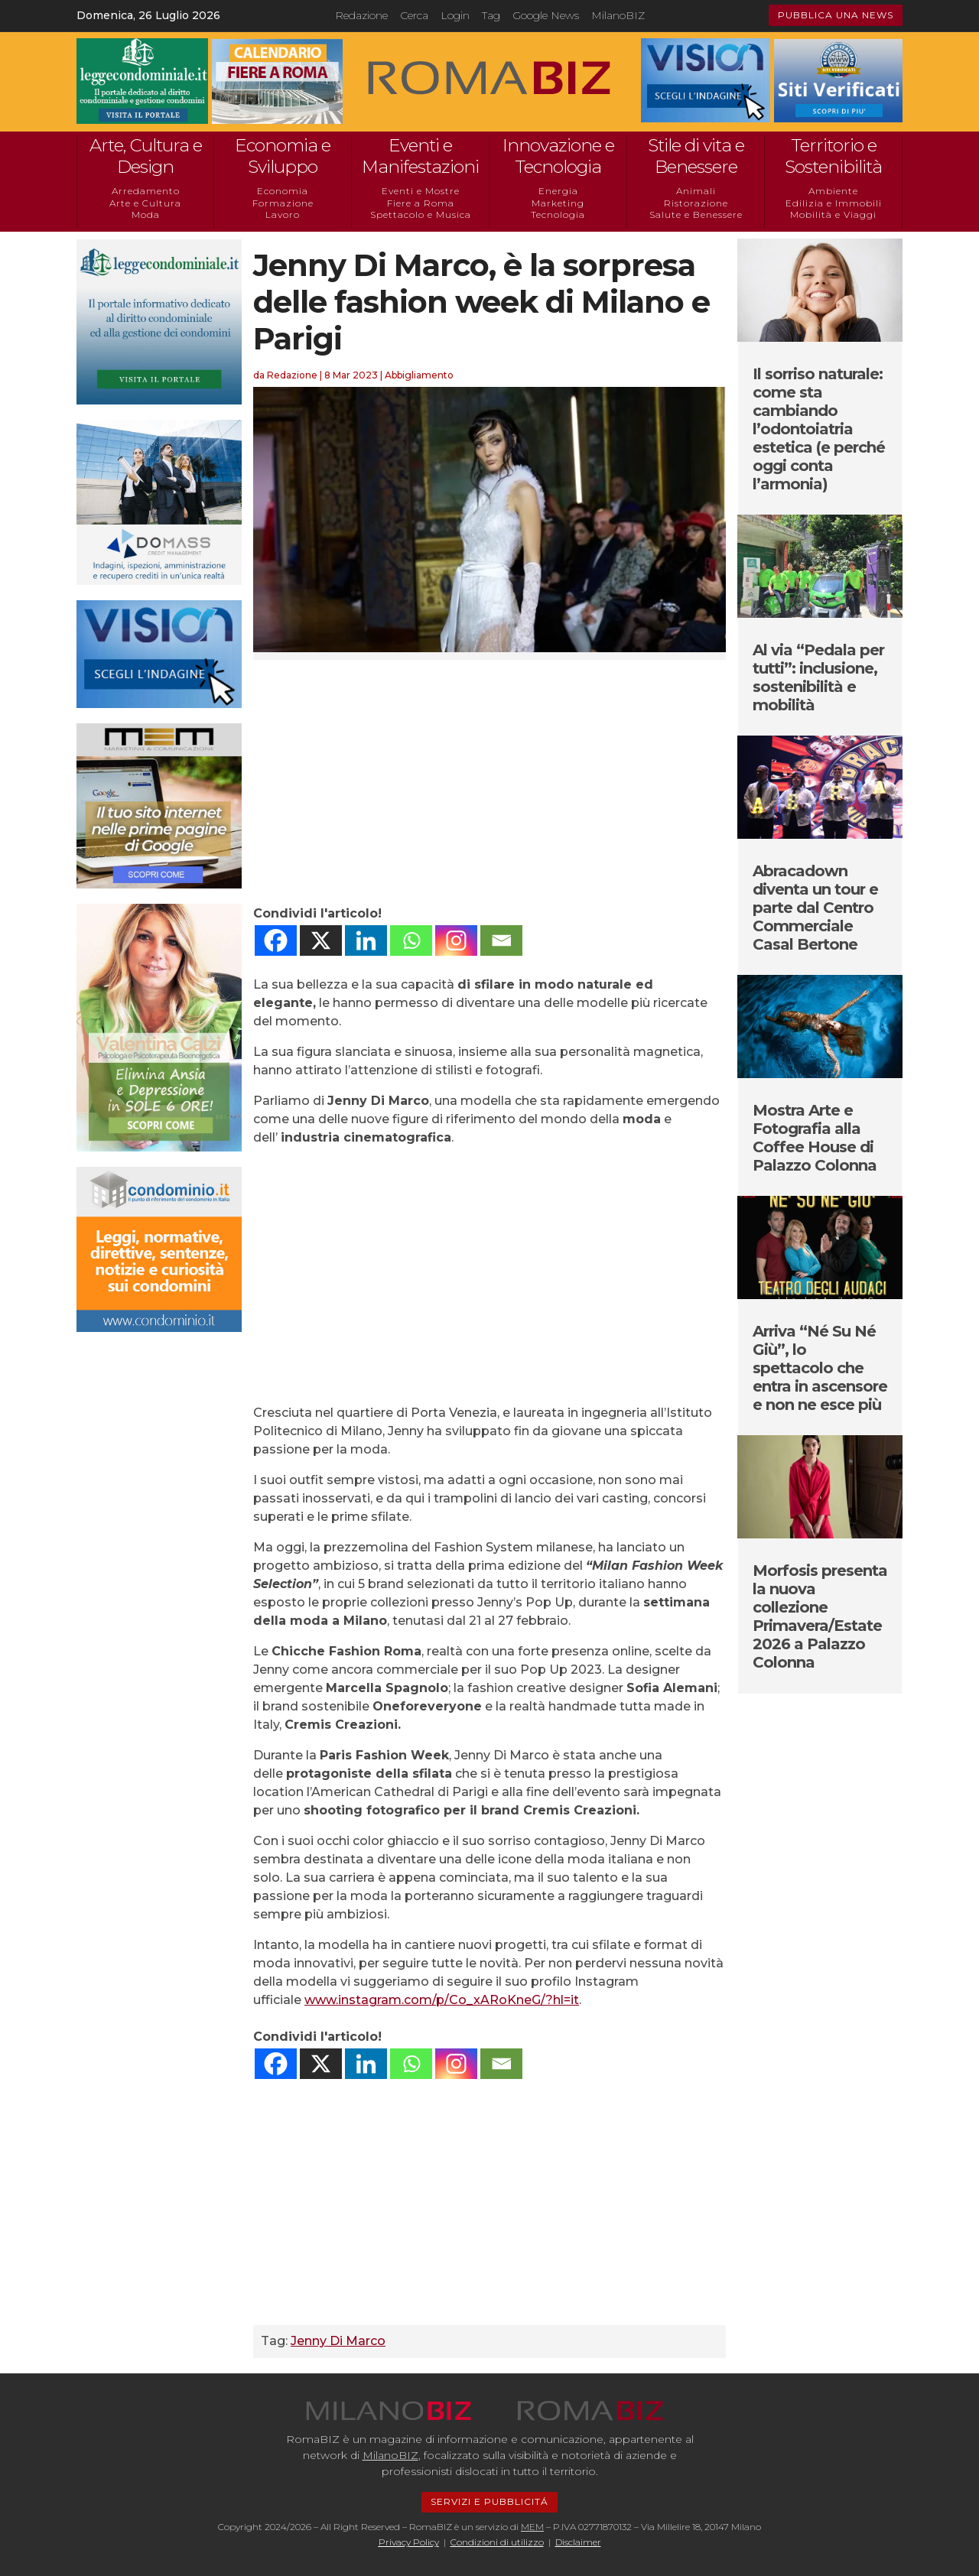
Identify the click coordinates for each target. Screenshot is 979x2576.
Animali (696, 191)
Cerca (414, 15)
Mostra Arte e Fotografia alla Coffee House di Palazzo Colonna (815, 1137)
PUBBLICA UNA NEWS (835, 15)
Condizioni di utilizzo (497, 2542)
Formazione (283, 203)
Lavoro (282, 214)
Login (455, 15)
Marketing (558, 203)
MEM (532, 2526)
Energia (558, 191)
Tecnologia (558, 214)
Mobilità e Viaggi (833, 214)
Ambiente (833, 191)
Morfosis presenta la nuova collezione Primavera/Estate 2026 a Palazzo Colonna (820, 1616)
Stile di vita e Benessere (696, 156)
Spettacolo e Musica (420, 214)
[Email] (501, 940)
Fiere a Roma (420, 203)
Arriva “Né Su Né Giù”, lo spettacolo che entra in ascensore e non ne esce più (820, 1368)
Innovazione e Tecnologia (558, 156)
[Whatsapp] (411, 940)
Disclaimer (578, 2542)
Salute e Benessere (696, 214)
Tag (491, 15)
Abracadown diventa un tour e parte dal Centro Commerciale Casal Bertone (815, 907)
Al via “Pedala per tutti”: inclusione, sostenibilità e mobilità (818, 677)
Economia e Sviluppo (282, 156)
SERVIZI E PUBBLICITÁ (489, 2501)
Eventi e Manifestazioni (420, 156)
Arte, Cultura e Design (145, 156)
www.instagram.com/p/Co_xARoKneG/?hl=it (441, 2000)
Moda (146, 214)
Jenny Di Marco (338, 2341)
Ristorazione (696, 203)
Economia (282, 191)
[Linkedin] (366, 940)
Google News (545, 15)
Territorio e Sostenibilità (833, 156)
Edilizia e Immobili (833, 203)
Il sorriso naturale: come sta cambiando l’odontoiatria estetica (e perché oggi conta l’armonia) (819, 429)
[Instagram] (456, 940)
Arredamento (146, 191)
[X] (321, 940)
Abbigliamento (419, 375)
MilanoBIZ (618, 15)
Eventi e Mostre (421, 191)
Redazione (361, 15)
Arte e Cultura (145, 203)
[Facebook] (276, 940)
